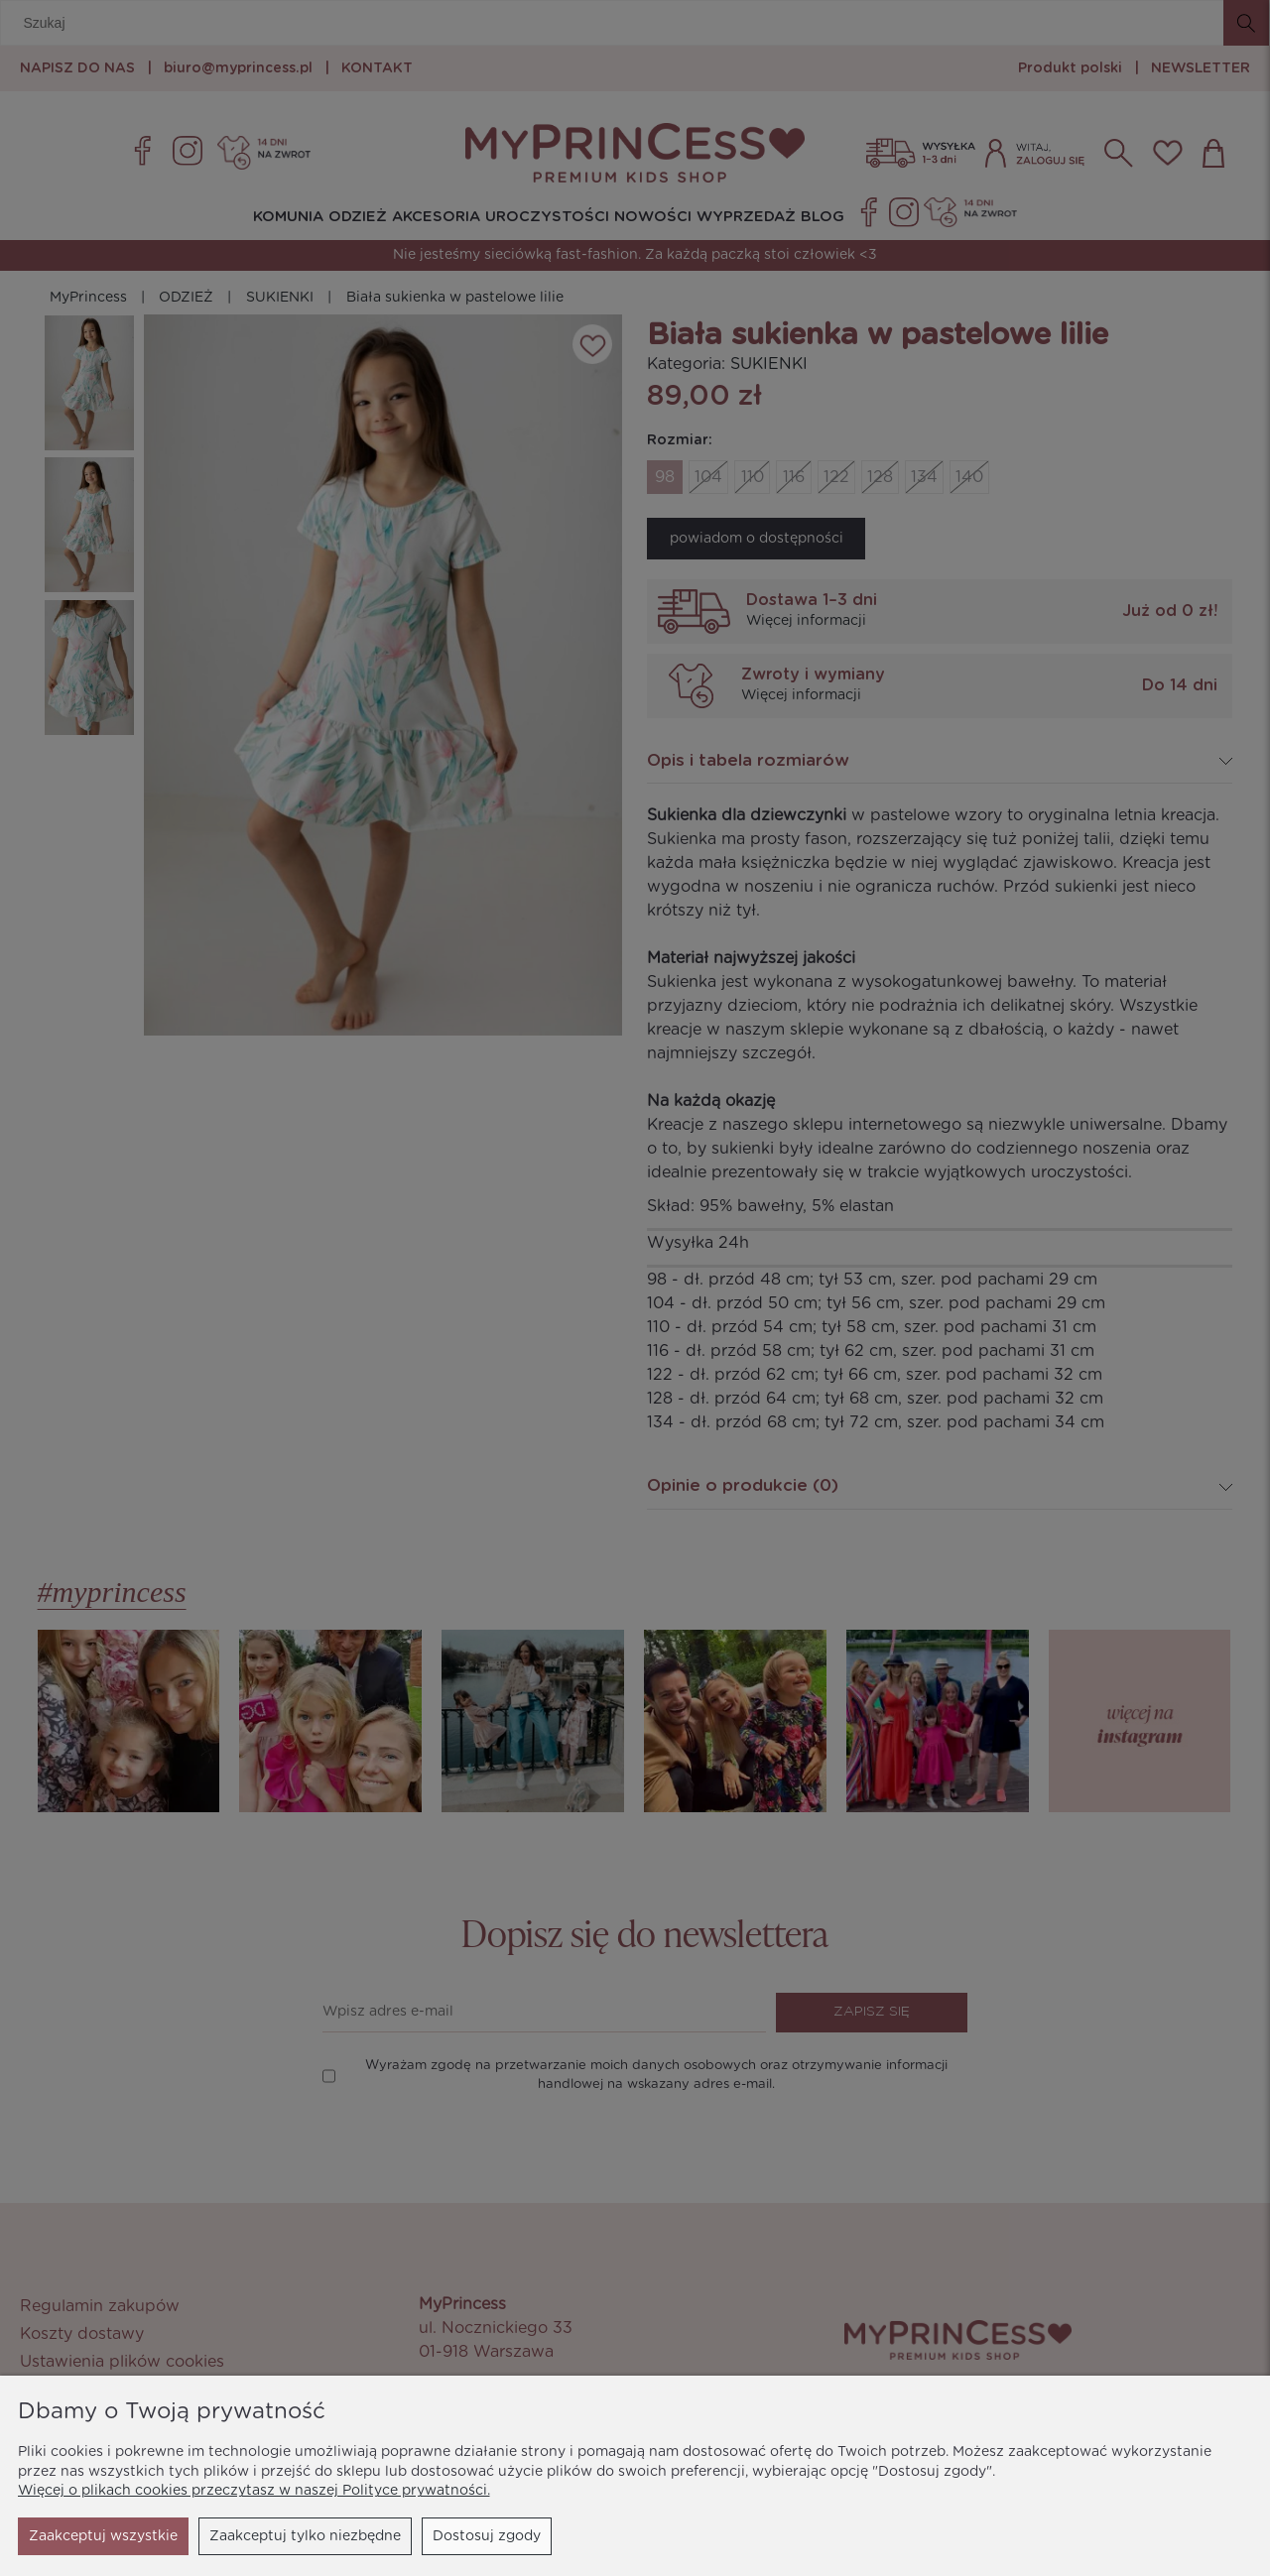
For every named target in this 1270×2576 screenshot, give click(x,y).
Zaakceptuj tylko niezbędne (124, 2536)
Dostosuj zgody (306, 2536)
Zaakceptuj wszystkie (466, 2536)
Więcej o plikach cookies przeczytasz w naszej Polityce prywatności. (254, 2491)
